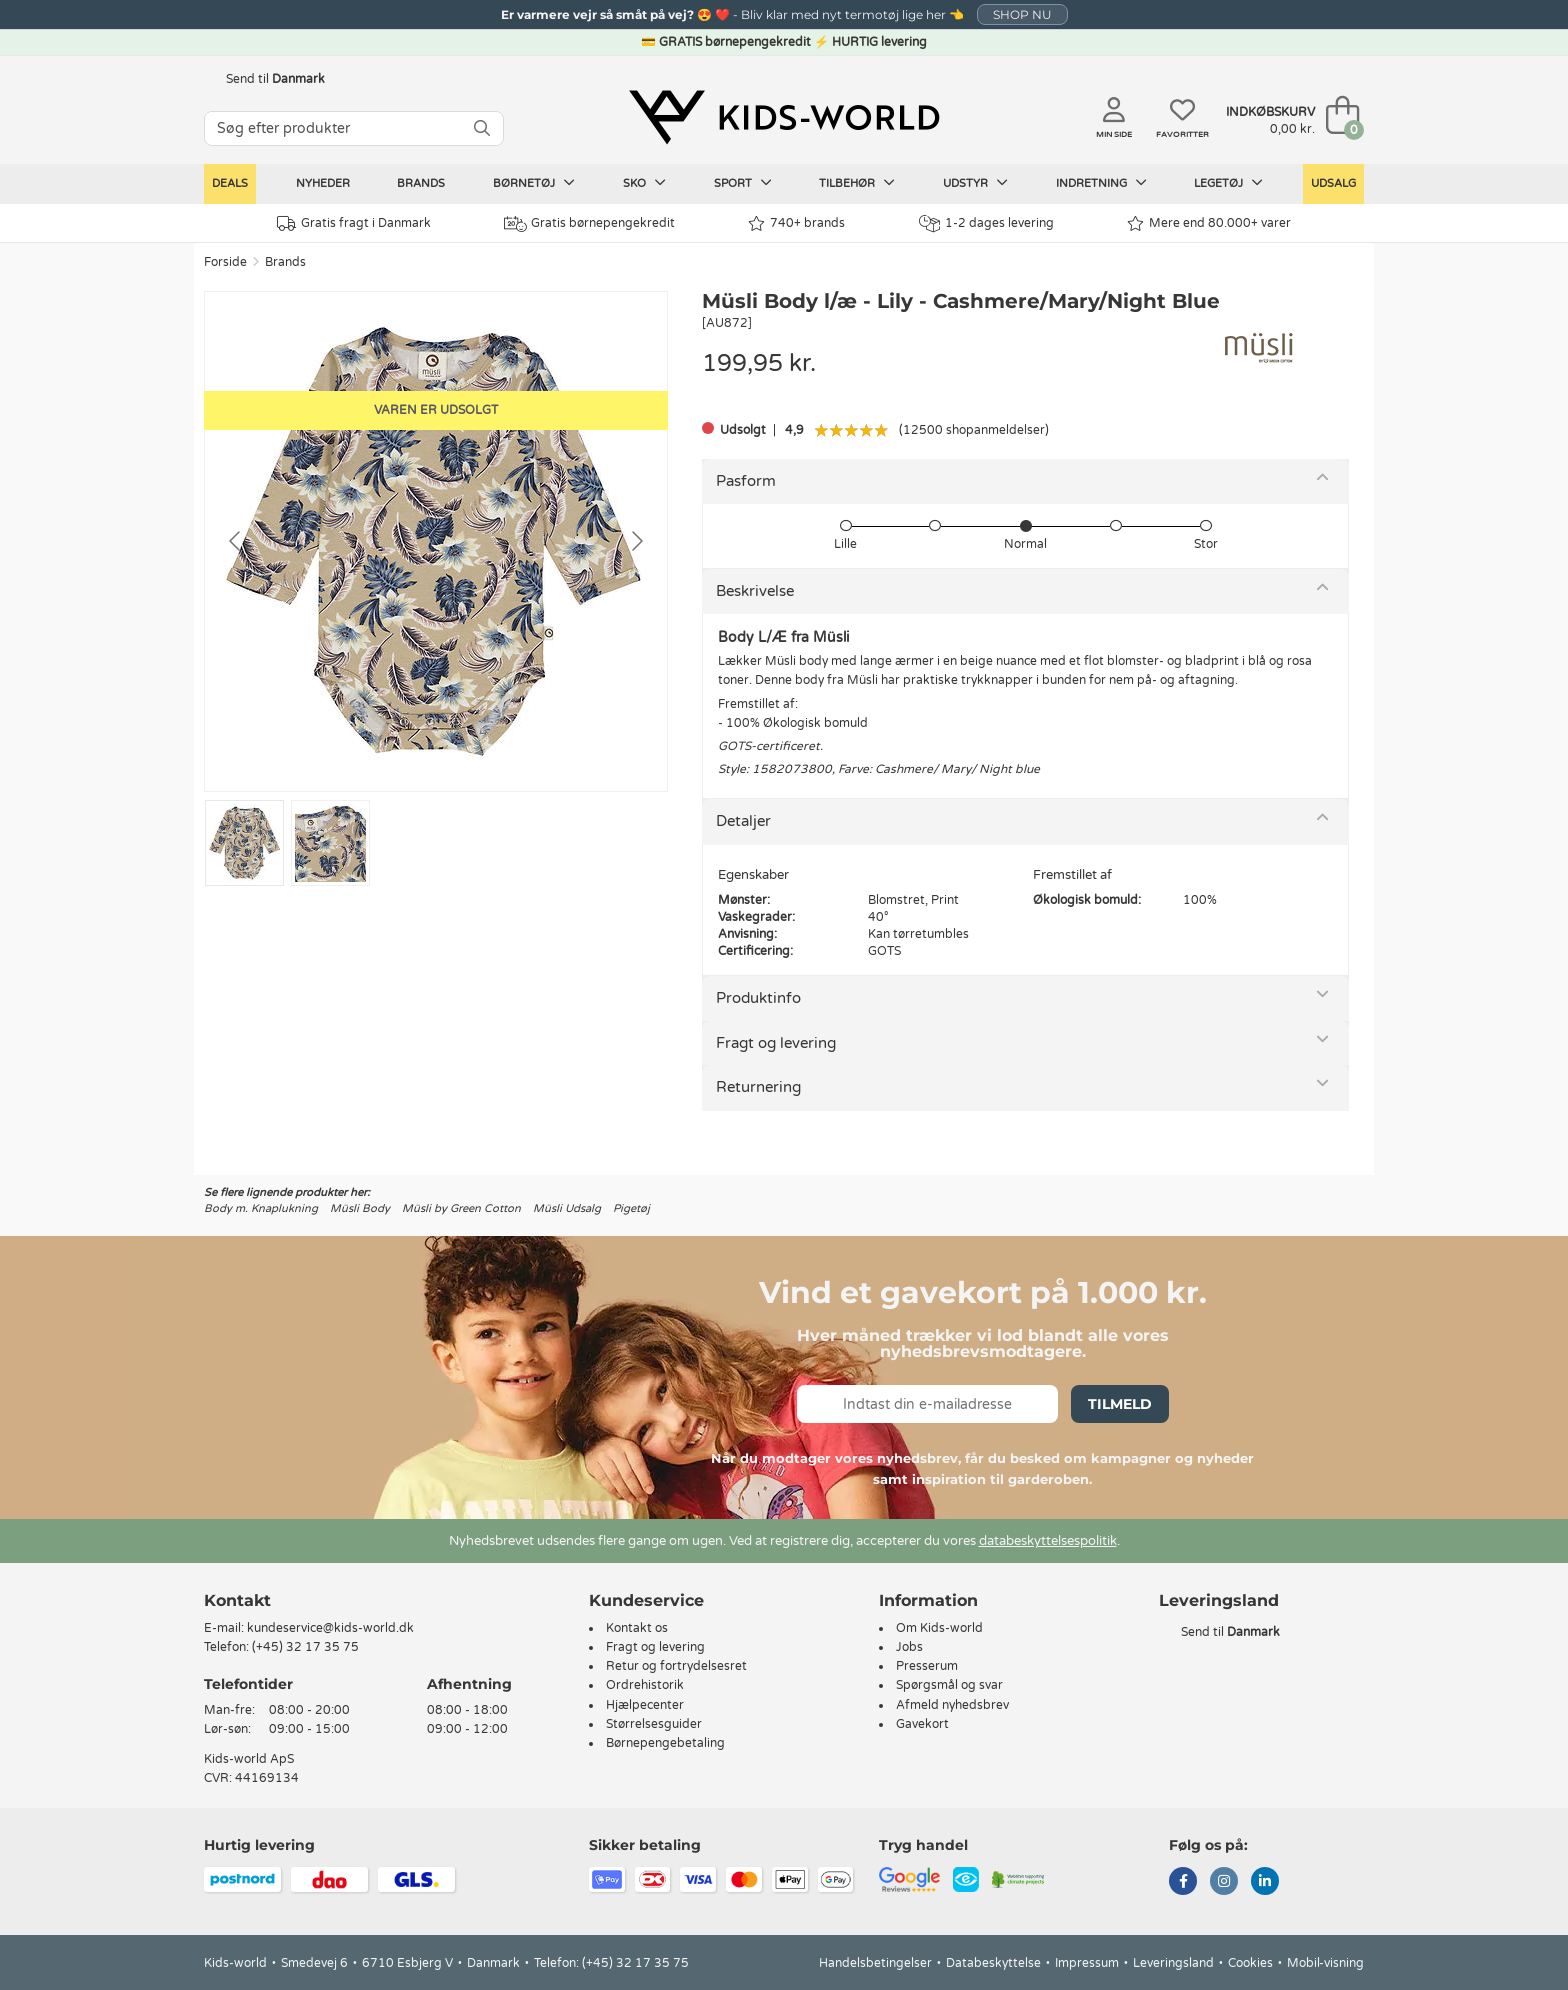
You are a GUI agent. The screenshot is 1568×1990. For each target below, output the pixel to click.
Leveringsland (1173, 1963)
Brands (421, 183)
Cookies (1250, 1963)
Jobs (909, 1647)
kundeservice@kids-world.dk (330, 1628)
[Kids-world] (784, 117)
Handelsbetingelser (875, 1963)
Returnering (758, 1087)
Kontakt (237, 1600)
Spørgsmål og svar (949, 1685)
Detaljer (743, 821)
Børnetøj (534, 183)
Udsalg (1333, 183)
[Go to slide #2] (330, 843)
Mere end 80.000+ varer (1209, 223)
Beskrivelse (755, 591)
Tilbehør (857, 183)
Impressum (1087, 1963)
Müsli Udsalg (567, 1208)
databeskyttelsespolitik (1048, 1541)
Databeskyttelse (993, 1963)
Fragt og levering (776, 1043)
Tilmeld (1120, 1404)
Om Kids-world (939, 1628)
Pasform (746, 481)
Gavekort (922, 1724)
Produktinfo (758, 998)
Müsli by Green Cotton (461, 1208)
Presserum (927, 1666)
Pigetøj (631, 1208)
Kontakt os (637, 1628)
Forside (225, 262)
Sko (644, 183)
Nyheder (323, 183)
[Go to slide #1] (244, 843)
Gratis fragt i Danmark (354, 223)
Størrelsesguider (654, 1724)
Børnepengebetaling (665, 1743)
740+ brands (796, 223)
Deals (230, 183)
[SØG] (482, 128)
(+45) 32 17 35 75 (305, 1647)
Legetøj (1228, 183)
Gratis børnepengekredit (589, 224)
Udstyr (975, 183)
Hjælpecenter (645, 1705)
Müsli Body (360, 1208)
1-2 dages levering (986, 223)
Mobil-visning (1325, 1963)
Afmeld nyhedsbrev (952, 1705)
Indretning (1101, 183)
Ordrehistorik (645, 1685)
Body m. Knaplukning (261, 1208)
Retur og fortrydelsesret (676, 1666)
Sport (743, 183)
